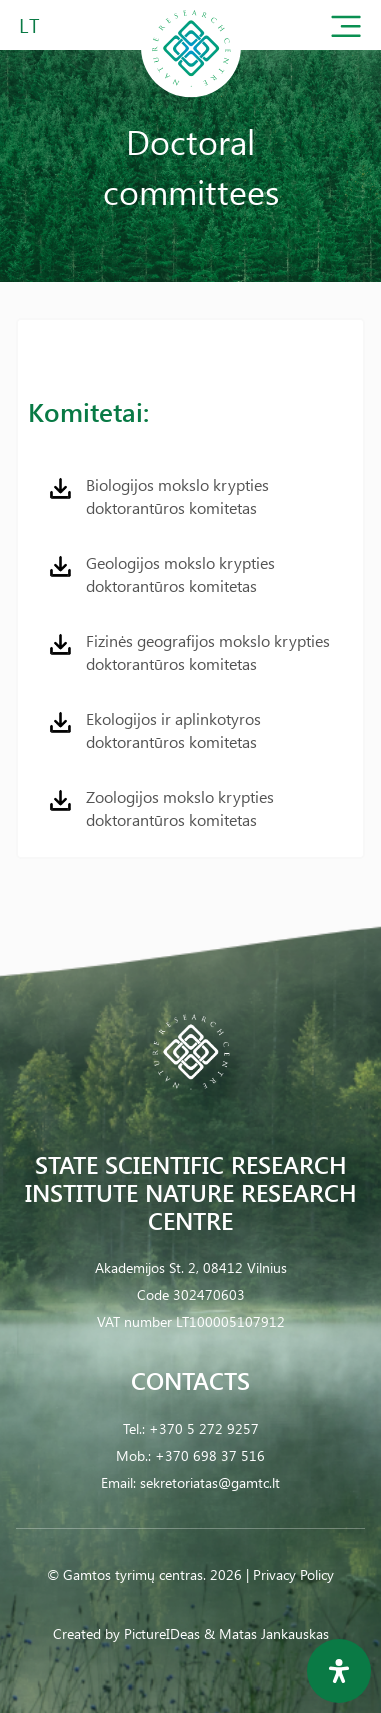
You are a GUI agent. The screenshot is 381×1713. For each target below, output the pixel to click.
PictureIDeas (162, 1633)
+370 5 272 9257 (204, 1428)
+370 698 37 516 (210, 1455)
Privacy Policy (293, 1574)
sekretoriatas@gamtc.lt (210, 1482)
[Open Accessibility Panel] (339, 1671)
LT (29, 24)
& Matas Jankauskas (266, 1633)
